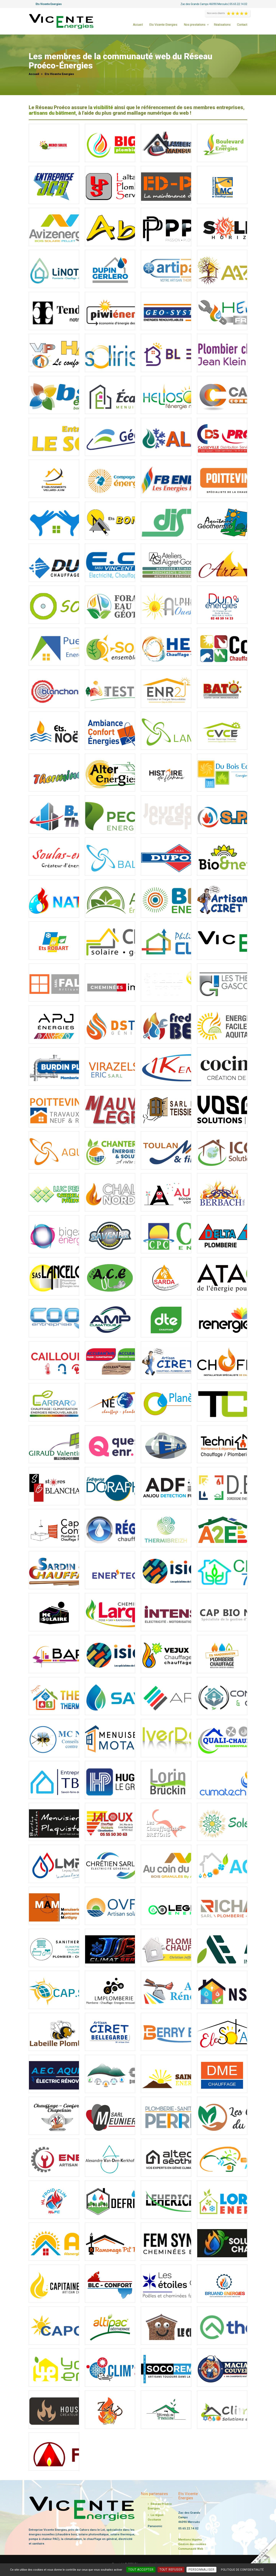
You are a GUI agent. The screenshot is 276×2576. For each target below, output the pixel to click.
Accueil (138, 24)
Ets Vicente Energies (163, 24)
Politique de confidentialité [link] (242, 2569)
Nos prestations (194, 24)
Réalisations (222, 24)
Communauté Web (190, 2548)
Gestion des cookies (192, 2544)
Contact (242, 24)
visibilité (103, 107)
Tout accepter (140, 2569)
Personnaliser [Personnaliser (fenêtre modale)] (201, 2569)
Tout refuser (170, 2569)
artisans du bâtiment (52, 113)
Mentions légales (190, 2539)
